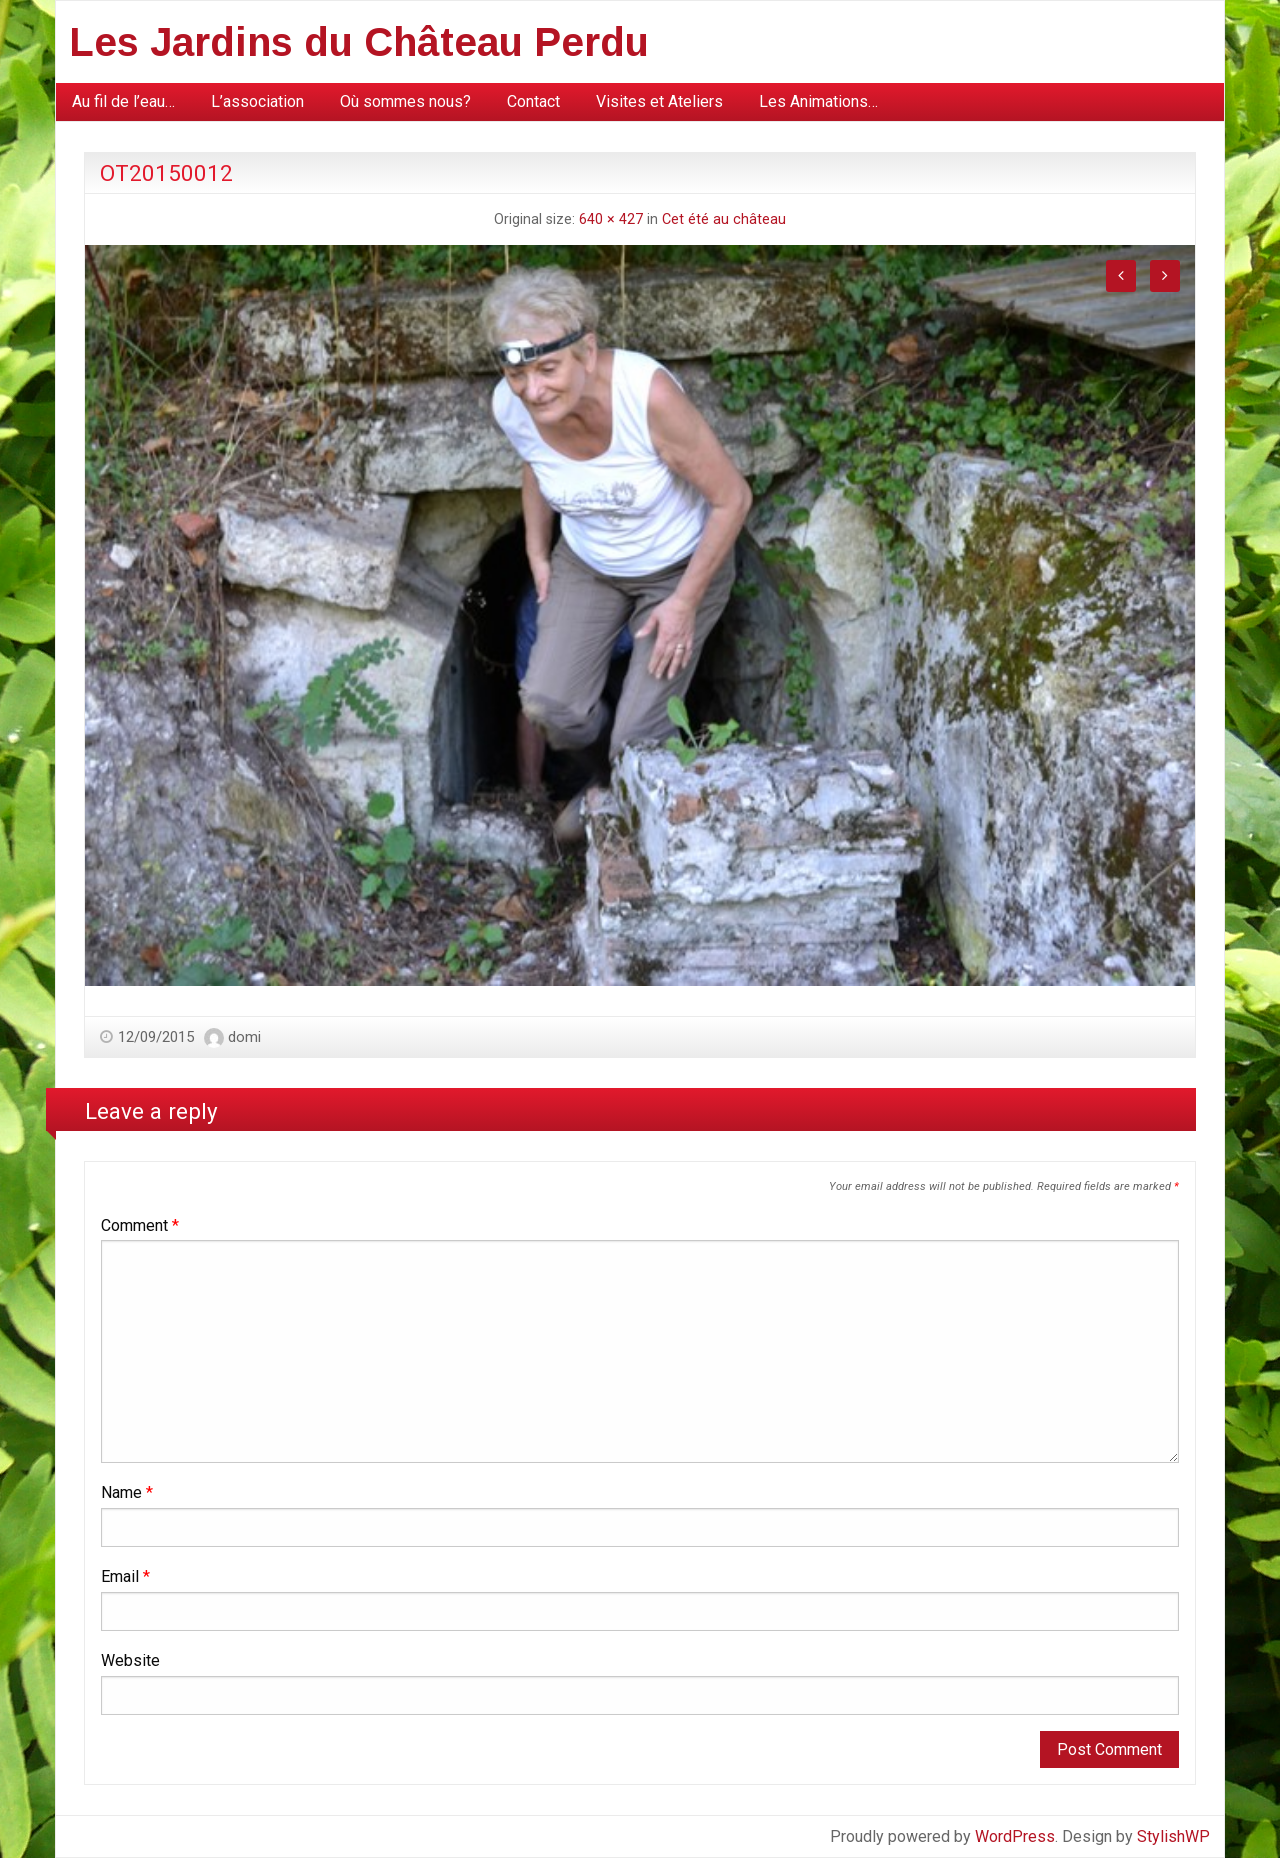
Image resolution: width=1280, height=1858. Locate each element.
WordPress (1015, 1836)
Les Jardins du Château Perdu (359, 42)
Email (125, 1576)
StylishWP (1173, 1836)
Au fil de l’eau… (123, 101)
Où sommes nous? (405, 101)
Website (130, 1660)
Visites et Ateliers (659, 101)
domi (244, 1037)
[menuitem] (123, 102)
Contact (533, 101)
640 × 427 (611, 219)
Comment (140, 1225)
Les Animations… (818, 101)
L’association (257, 101)
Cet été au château (724, 219)
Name (127, 1492)
